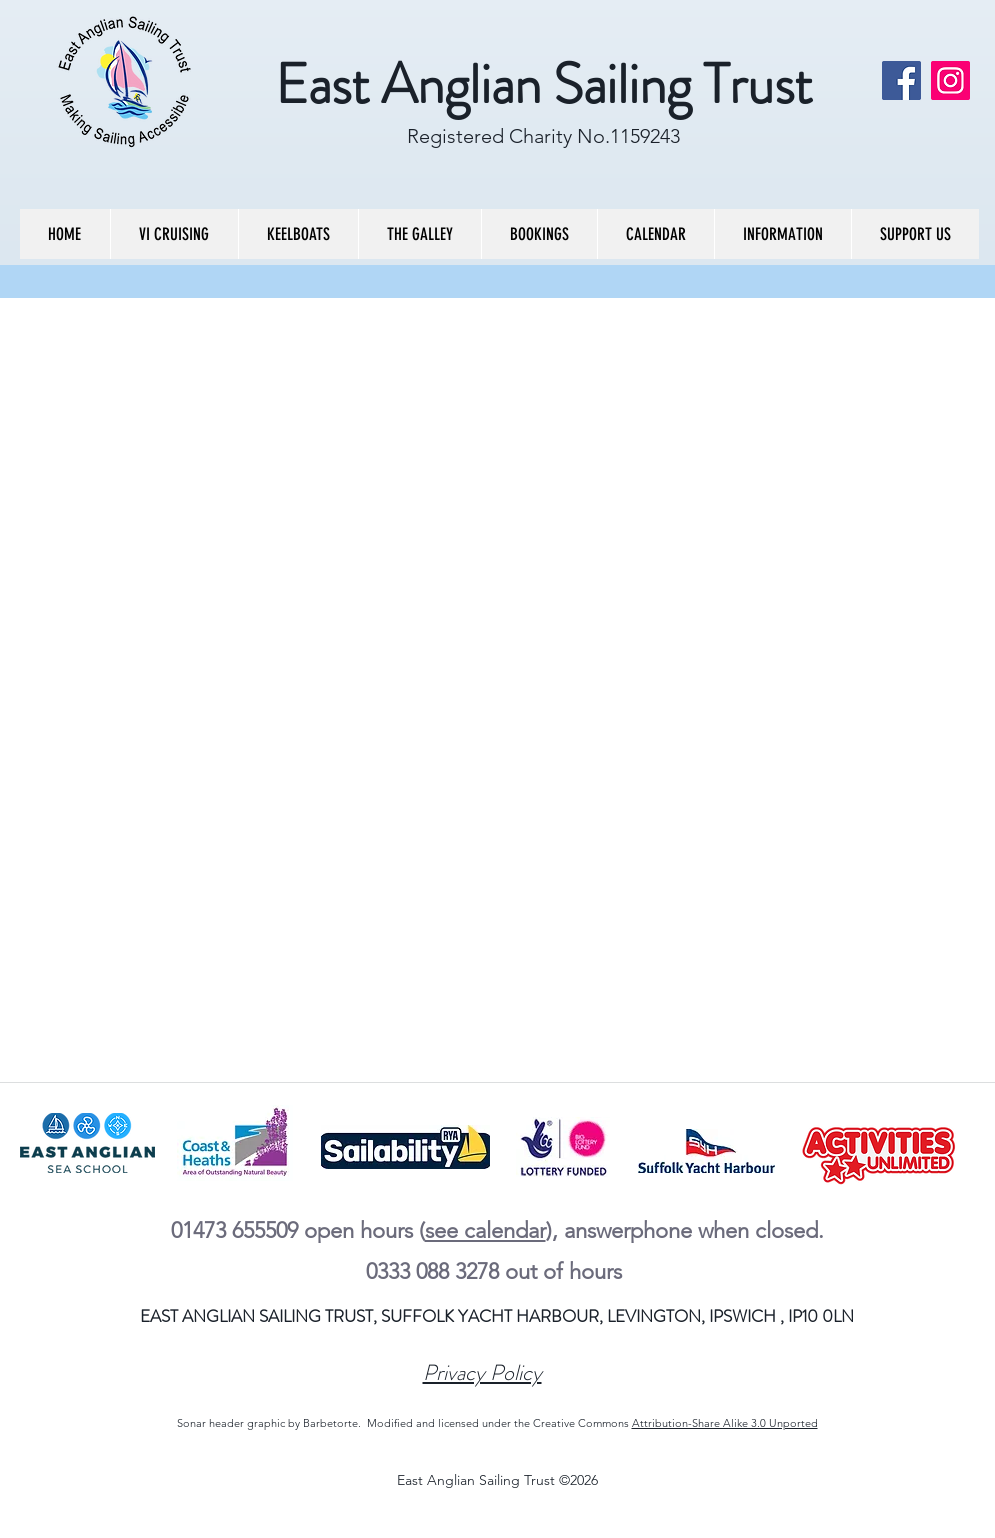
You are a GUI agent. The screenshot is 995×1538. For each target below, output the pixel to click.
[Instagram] (950, 80)
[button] (174, 234)
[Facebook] (901, 80)
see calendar (485, 1230)
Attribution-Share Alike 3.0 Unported (725, 1423)
